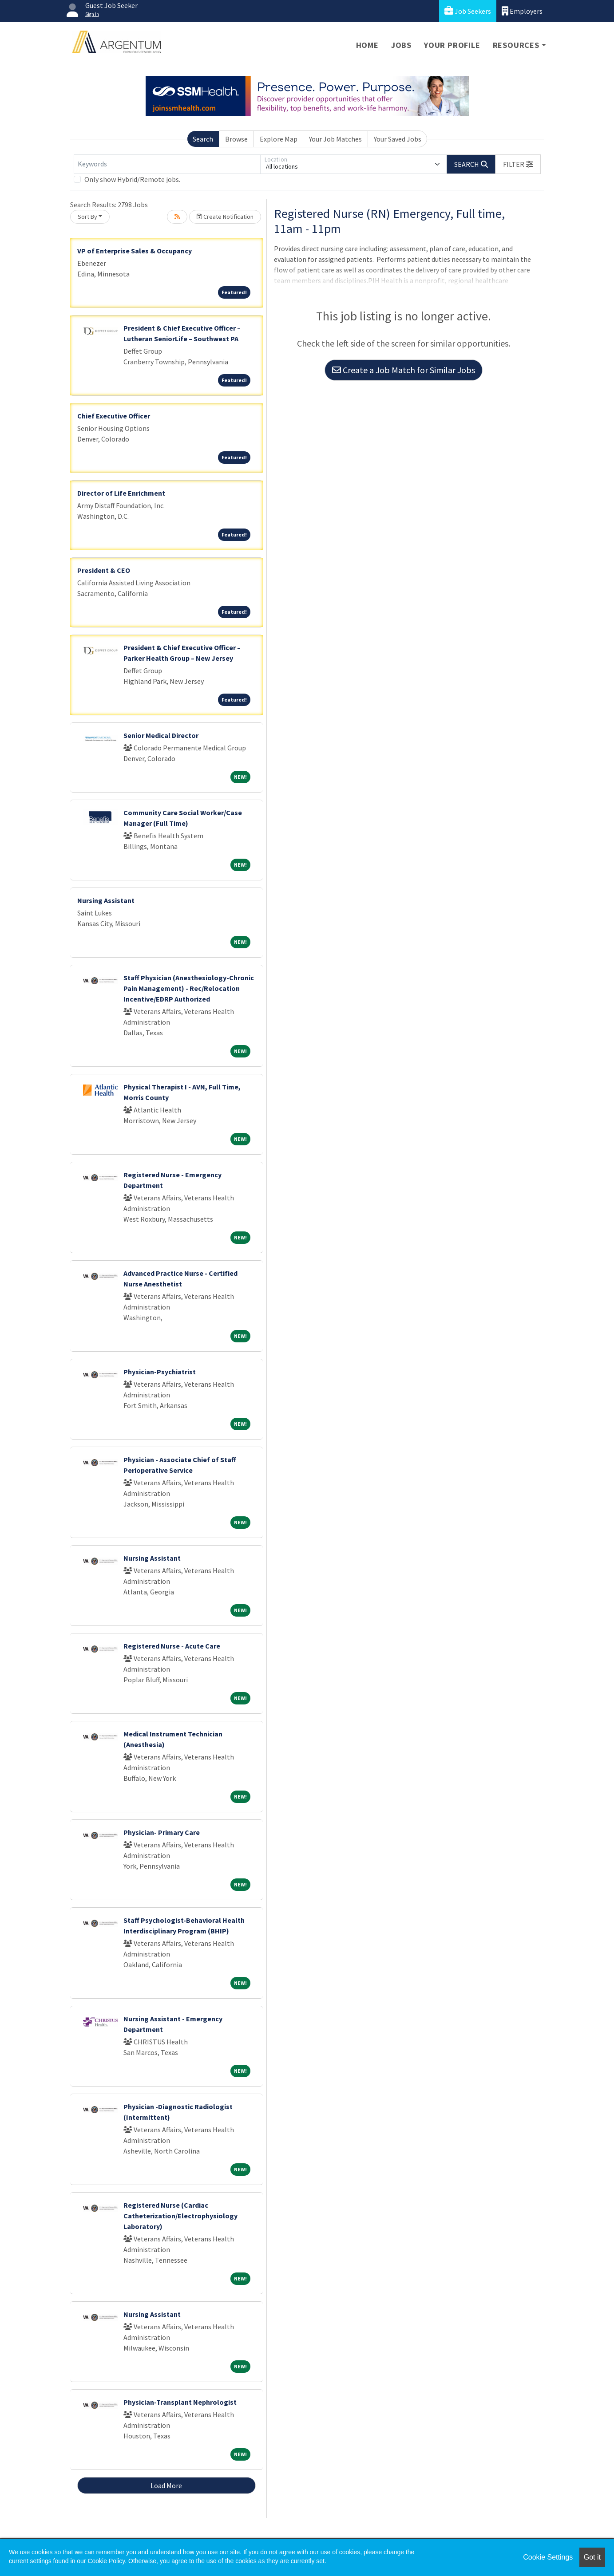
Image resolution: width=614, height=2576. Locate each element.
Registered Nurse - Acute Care (171, 1645)
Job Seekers (467, 10)
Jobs (401, 45)
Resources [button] (516, 45)
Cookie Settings (548, 2557)
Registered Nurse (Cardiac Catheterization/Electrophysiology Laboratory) (180, 2216)
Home (367, 45)
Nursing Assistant (106, 900)
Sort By (87, 217)
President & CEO (103, 570)
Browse (236, 138)
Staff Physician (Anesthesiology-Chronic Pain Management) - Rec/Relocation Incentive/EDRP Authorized (188, 988)
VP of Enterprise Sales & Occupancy (134, 250)
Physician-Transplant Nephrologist (180, 2402)
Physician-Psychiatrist (159, 1371)
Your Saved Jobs (397, 138)
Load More (166, 2485)
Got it (592, 2557)
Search (203, 138)
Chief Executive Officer (113, 415)
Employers (522, 10)
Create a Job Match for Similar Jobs (403, 369)
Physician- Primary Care (161, 1832)
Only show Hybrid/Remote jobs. (132, 179)
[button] (518, 164)
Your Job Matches (335, 138)
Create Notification (225, 217)
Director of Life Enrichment (121, 493)
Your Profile (452, 45)
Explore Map (278, 138)
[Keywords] (167, 164)
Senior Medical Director (160, 735)
